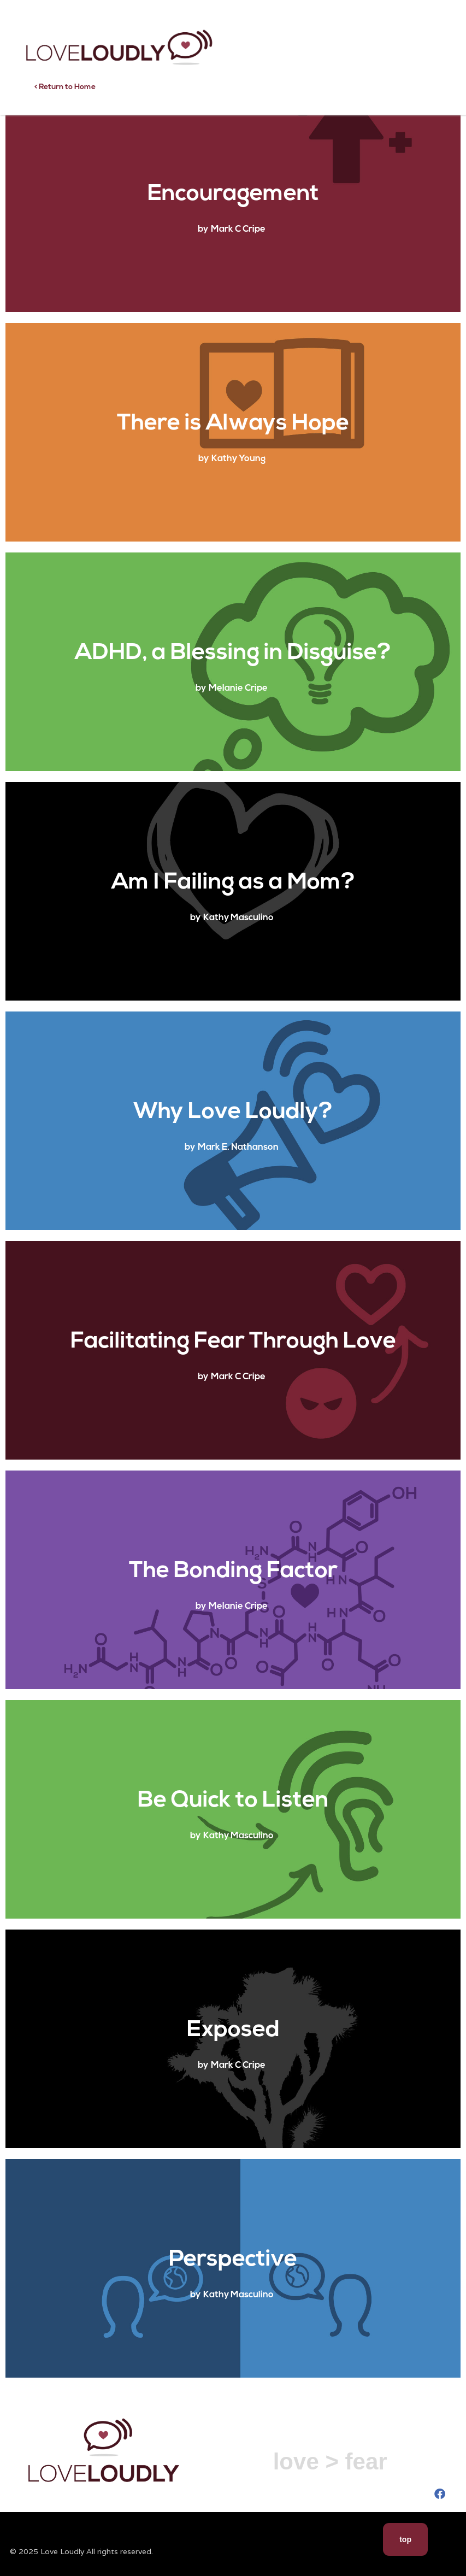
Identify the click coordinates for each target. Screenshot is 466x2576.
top (405, 2539)
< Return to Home (65, 87)
